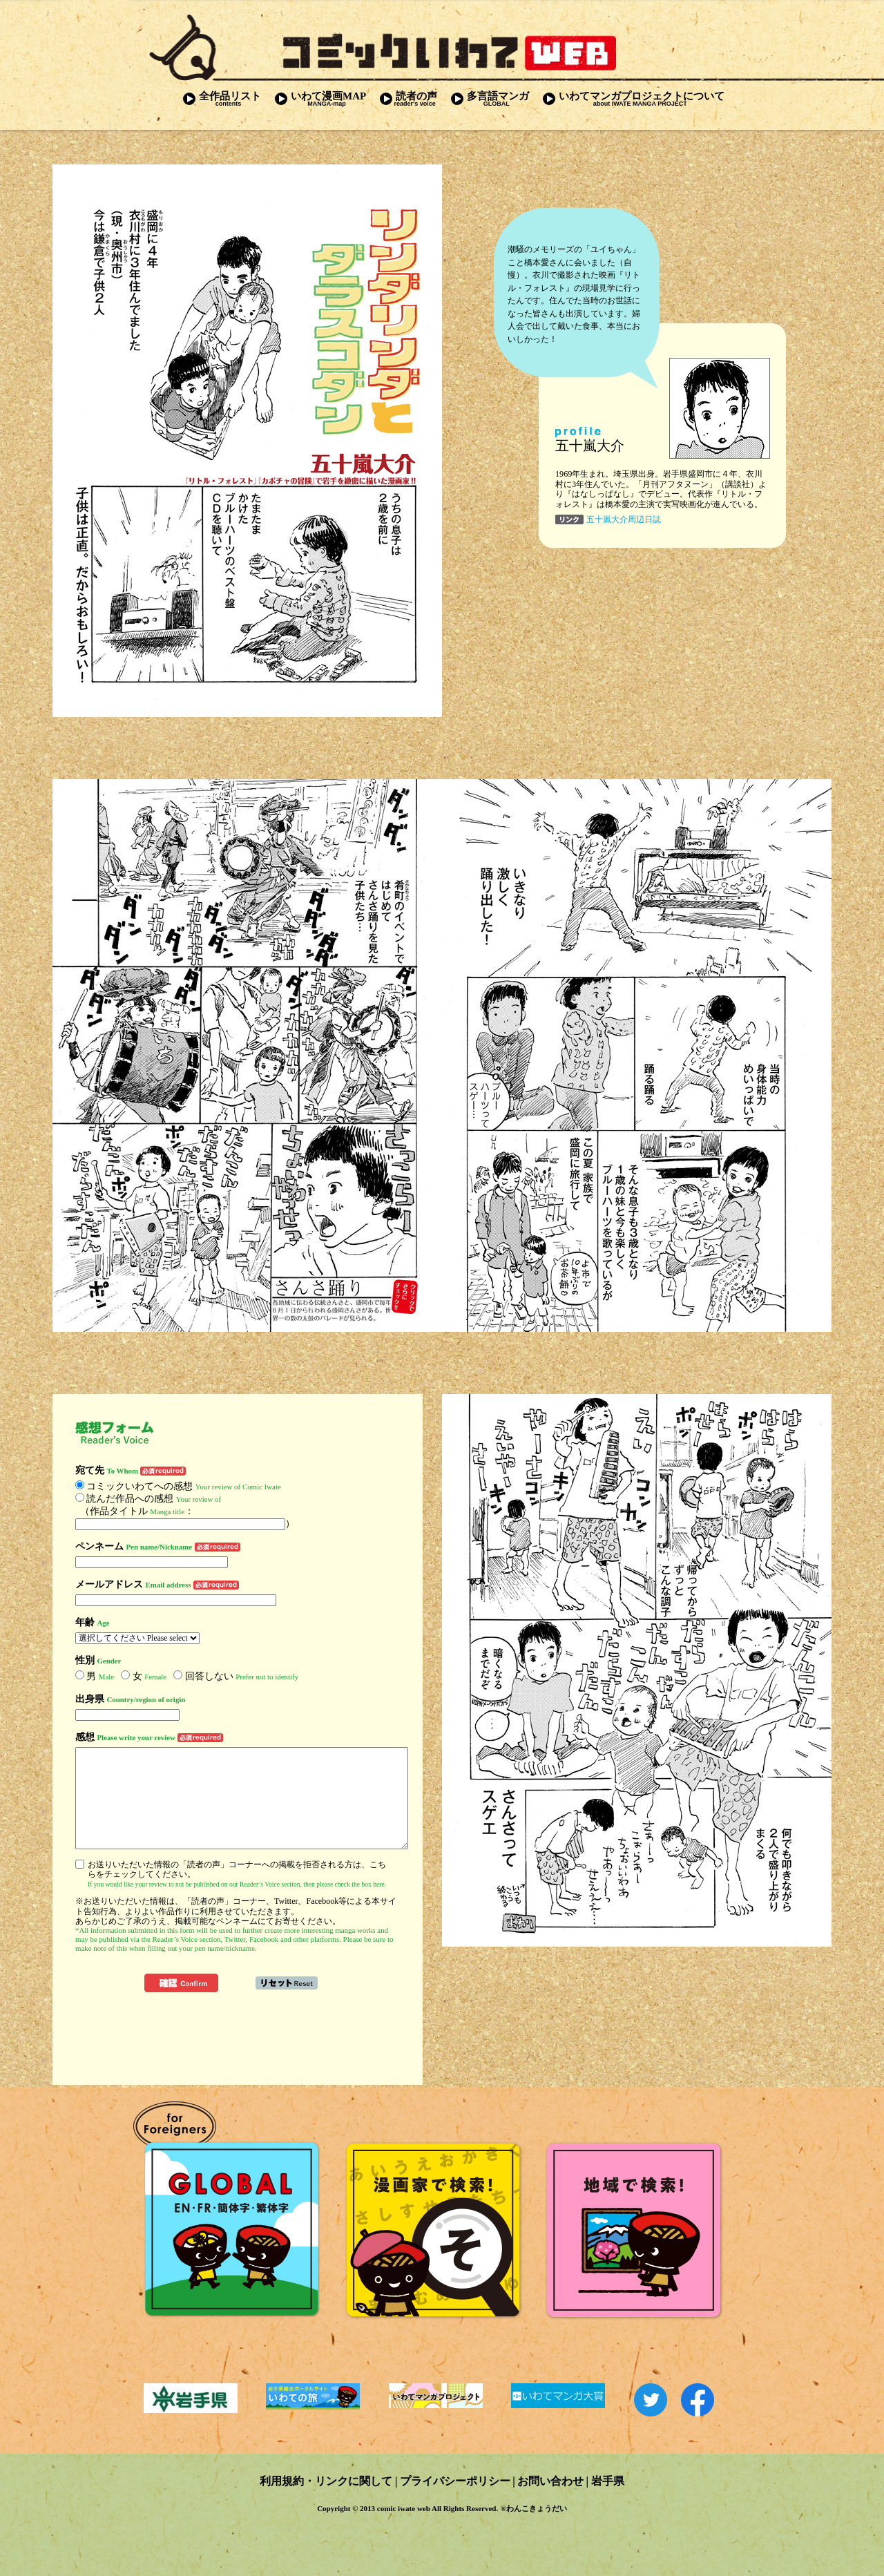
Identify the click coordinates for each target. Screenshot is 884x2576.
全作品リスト (222, 98)
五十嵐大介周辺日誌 (623, 519)
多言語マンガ (490, 98)
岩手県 (607, 2481)
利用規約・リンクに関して (326, 2481)
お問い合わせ (550, 2481)
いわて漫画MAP (320, 98)
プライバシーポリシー (455, 2481)
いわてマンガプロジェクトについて (633, 98)
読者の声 (408, 98)
